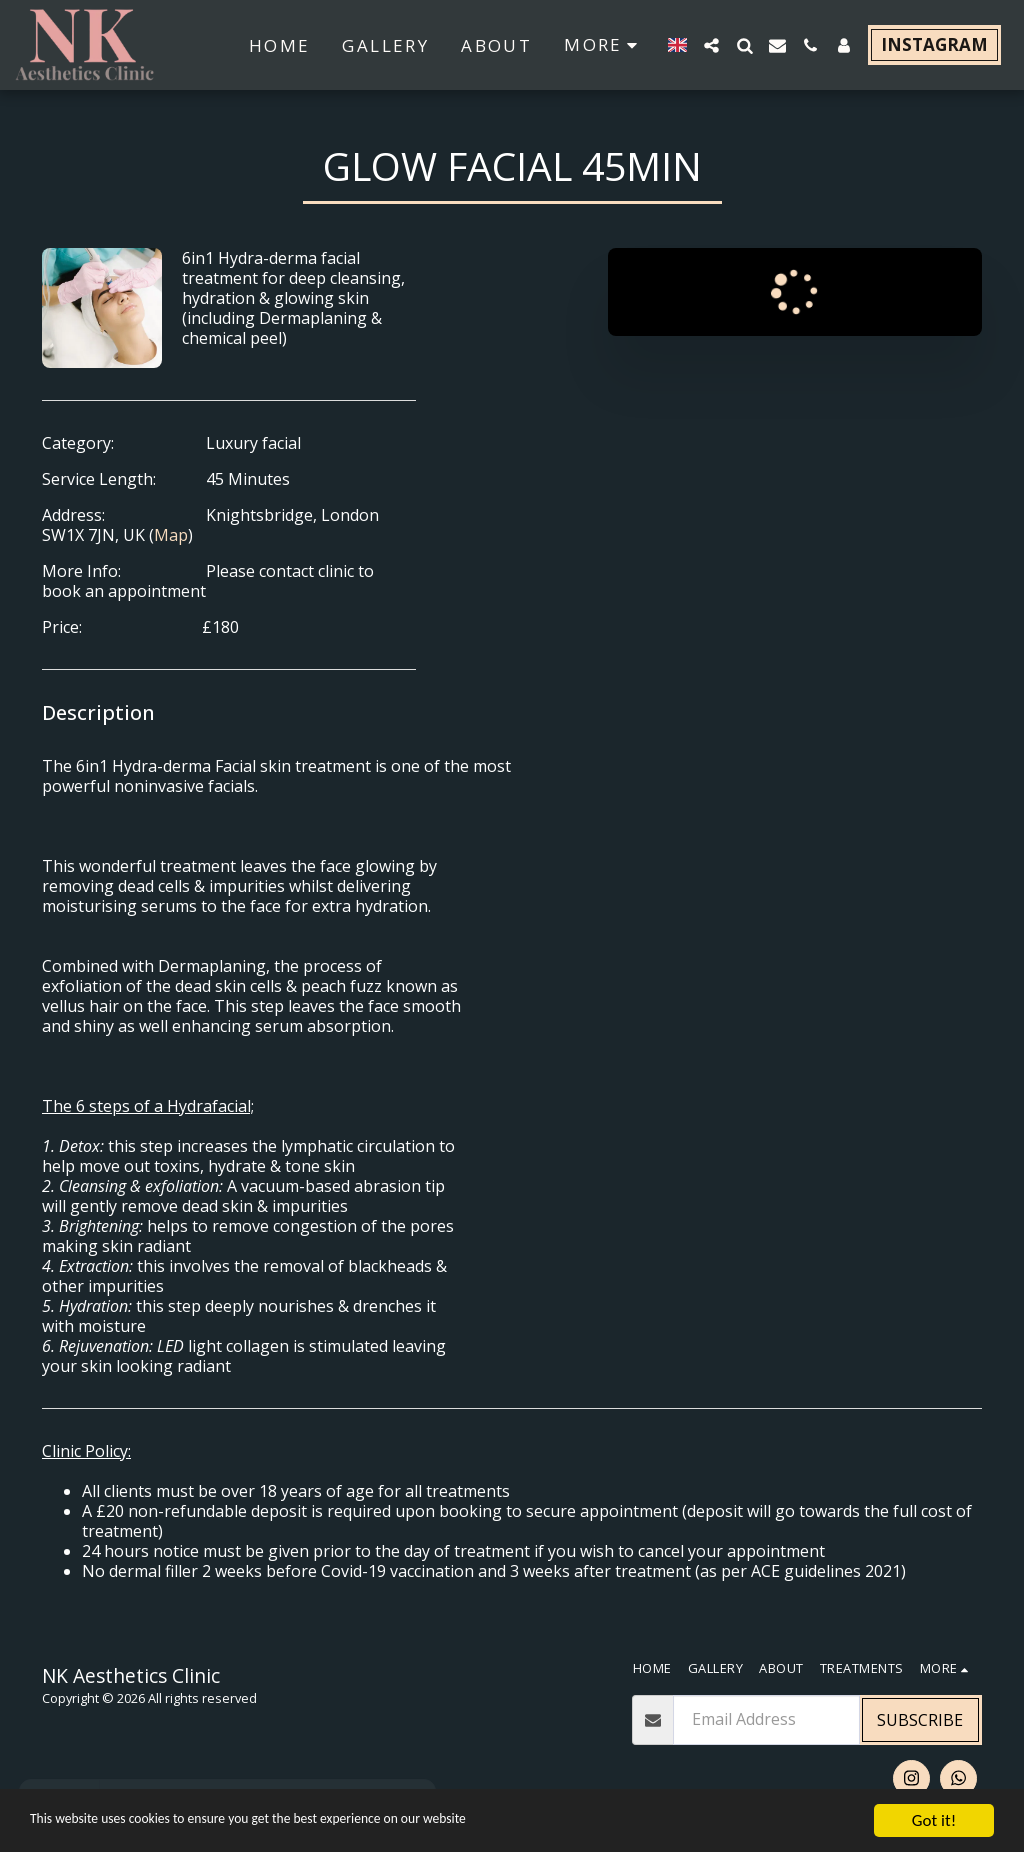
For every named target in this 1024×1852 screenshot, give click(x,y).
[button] (711, 45)
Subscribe (920, 1720)
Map (171, 535)
